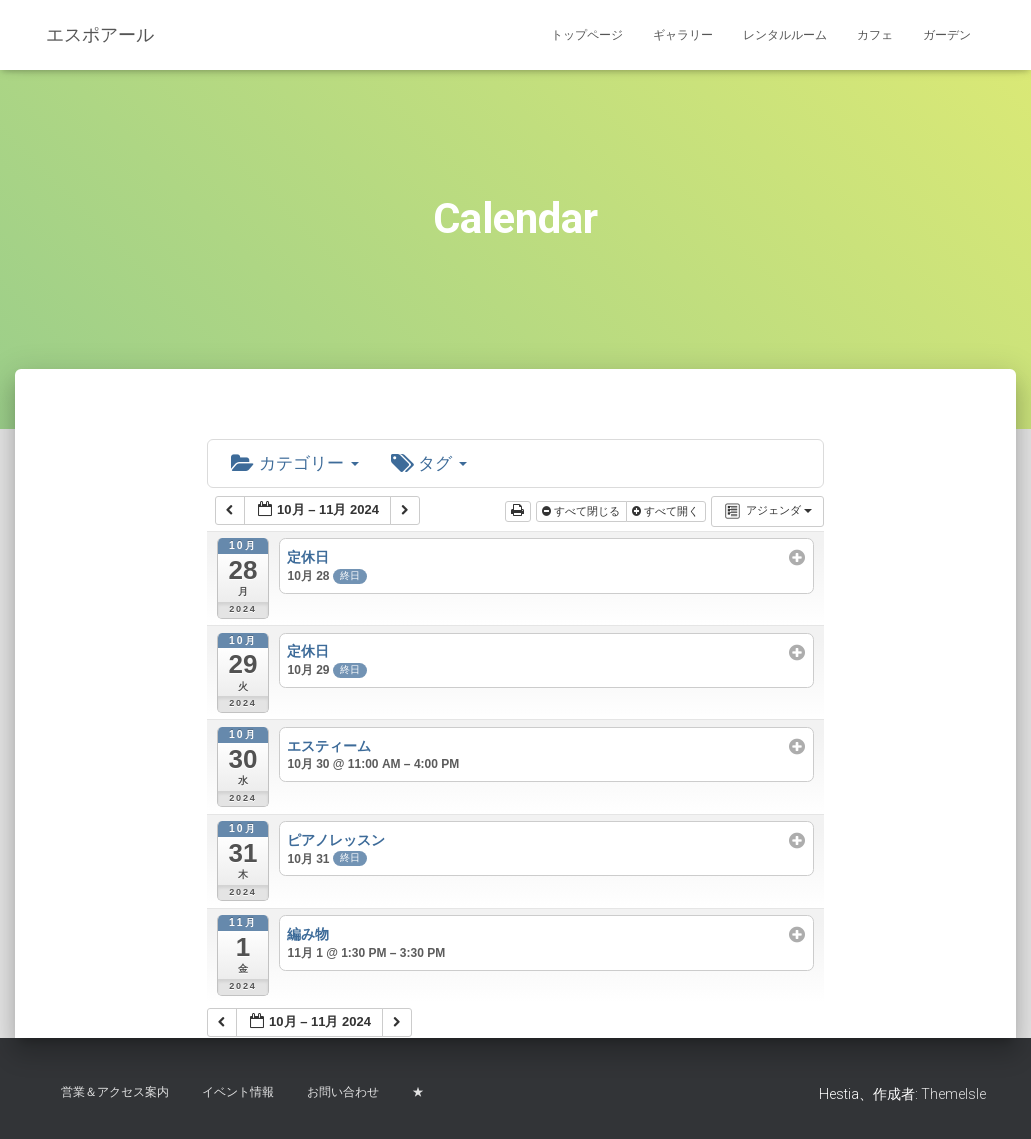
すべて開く (667, 513)
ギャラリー (683, 35)
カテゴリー (298, 464)
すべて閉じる (582, 513)
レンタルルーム (785, 35)
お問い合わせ (343, 1092)
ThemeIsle (953, 1094)
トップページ (587, 35)
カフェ (875, 35)
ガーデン (947, 35)
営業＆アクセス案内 (115, 1092)
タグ (437, 464)
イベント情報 (238, 1092)
